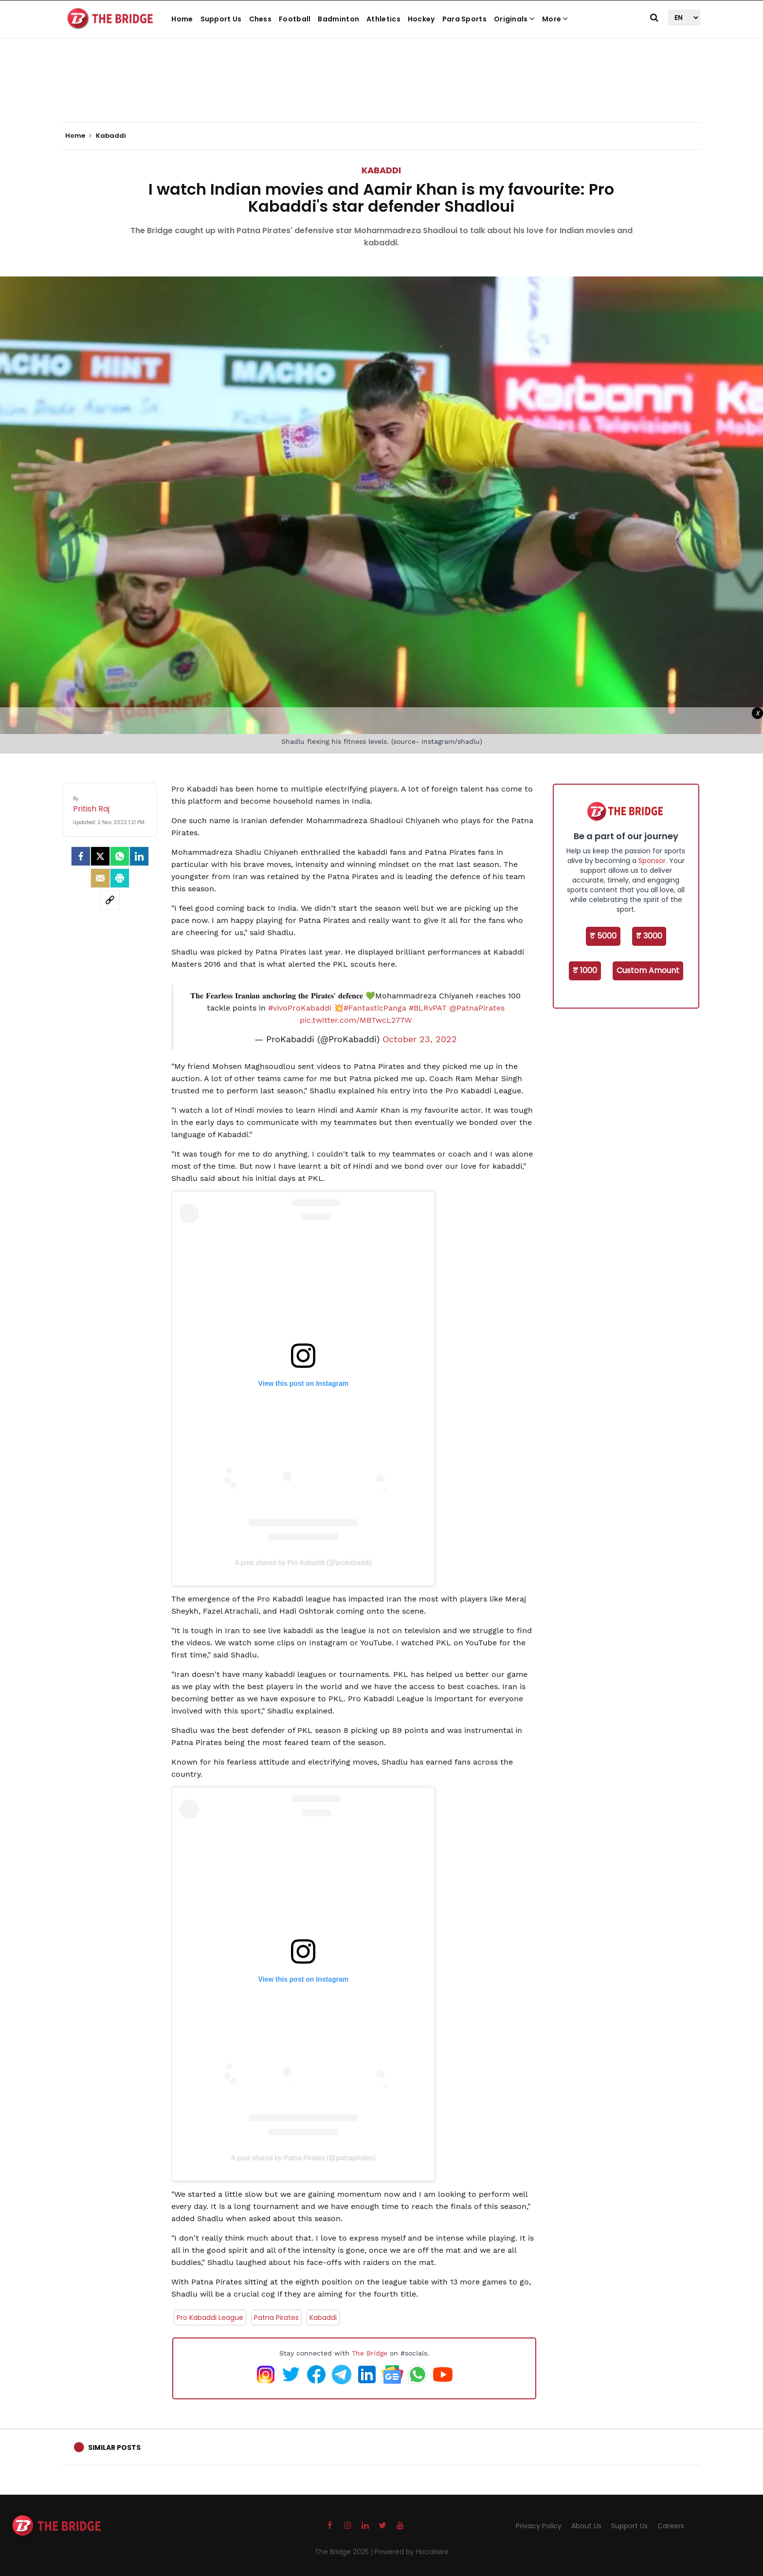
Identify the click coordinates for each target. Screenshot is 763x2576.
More (555, 19)
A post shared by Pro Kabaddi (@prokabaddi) (303, 1562)
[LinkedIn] (139, 856)
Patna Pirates (276, 2317)
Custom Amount (648, 970)
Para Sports (464, 19)
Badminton (338, 19)
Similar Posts (114, 2447)
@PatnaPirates (477, 1007)
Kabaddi (381, 170)
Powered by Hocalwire (412, 2552)
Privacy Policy (539, 2526)
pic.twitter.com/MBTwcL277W (356, 1020)
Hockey (421, 19)
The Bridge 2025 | (345, 2552)
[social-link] (110, 900)
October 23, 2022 (419, 1039)
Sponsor (652, 860)
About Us (586, 2526)
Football (294, 19)
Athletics (383, 19)
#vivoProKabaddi (299, 1007)
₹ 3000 (649, 935)
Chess (260, 19)
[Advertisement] (381, 92)
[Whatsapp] (119, 856)
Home (182, 19)
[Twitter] (100, 856)
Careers (670, 2526)
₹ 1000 (585, 970)
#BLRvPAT (428, 1007)
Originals (514, 19)
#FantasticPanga (375, 1007)
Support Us (221, 19)
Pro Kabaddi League (210, 2317)
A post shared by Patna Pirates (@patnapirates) (303, 2158)
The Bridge (369, 2353)
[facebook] (81, 856)
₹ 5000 (603, 935)
